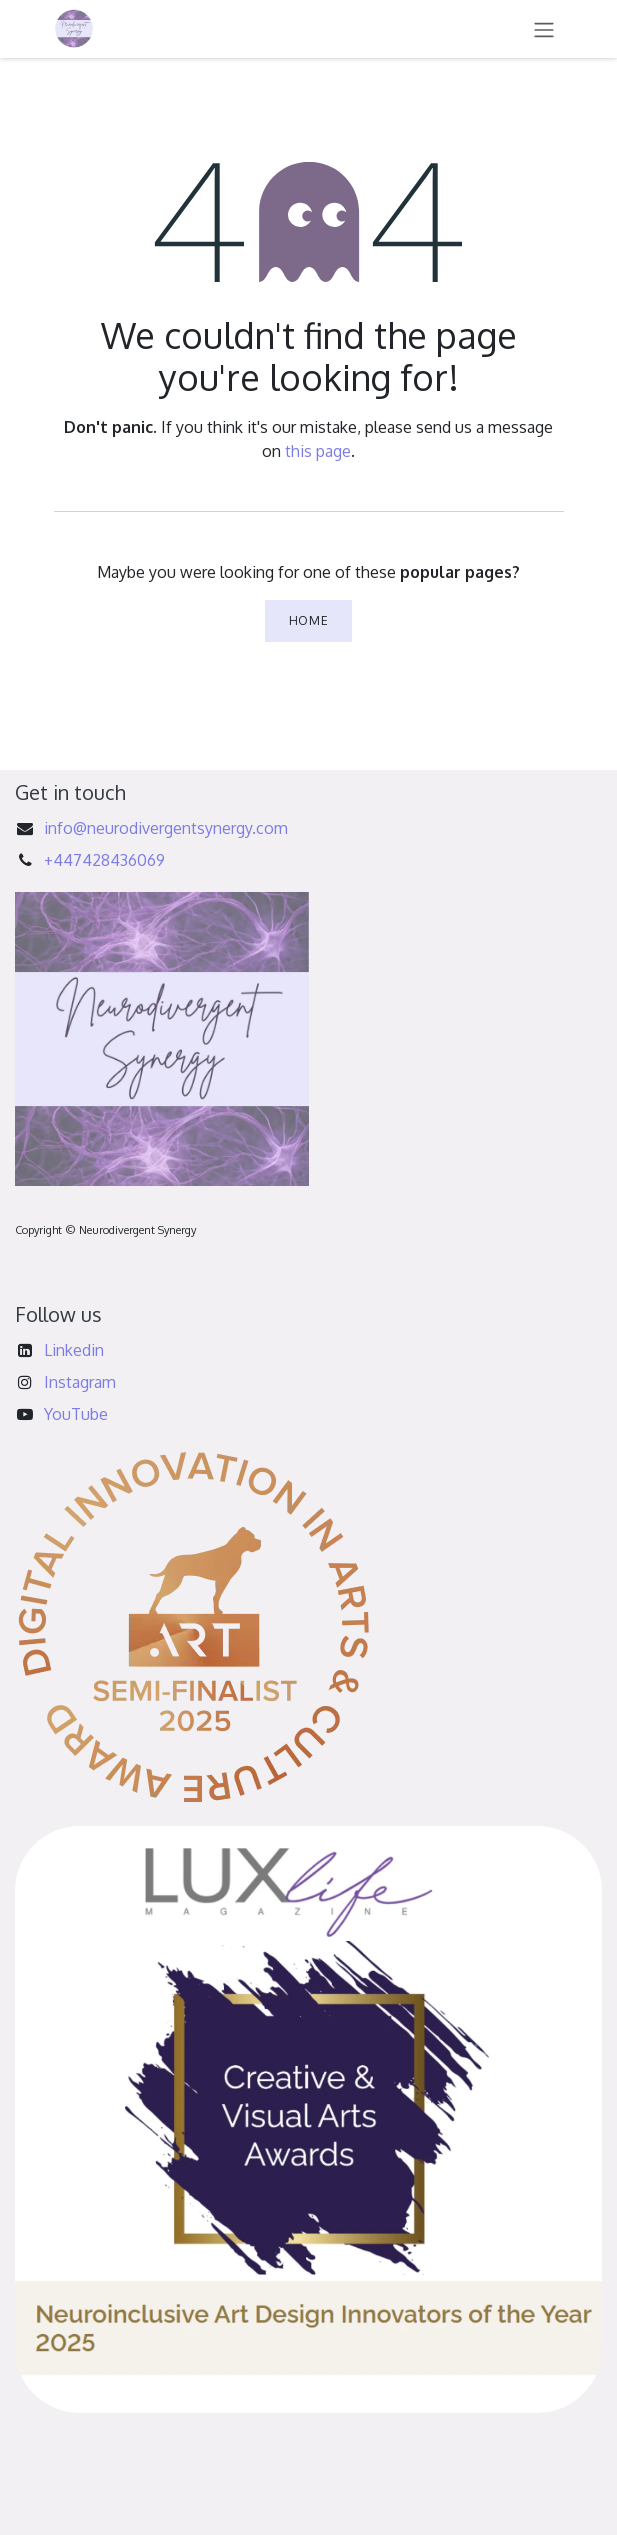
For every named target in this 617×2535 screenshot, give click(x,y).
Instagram (80, 1382)
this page (318, 451)
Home (308, 620)
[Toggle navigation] (544, 29)
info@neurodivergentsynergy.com (166, 828)
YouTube (76, 1414)
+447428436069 (104, 860)
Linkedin (74, 1350)
